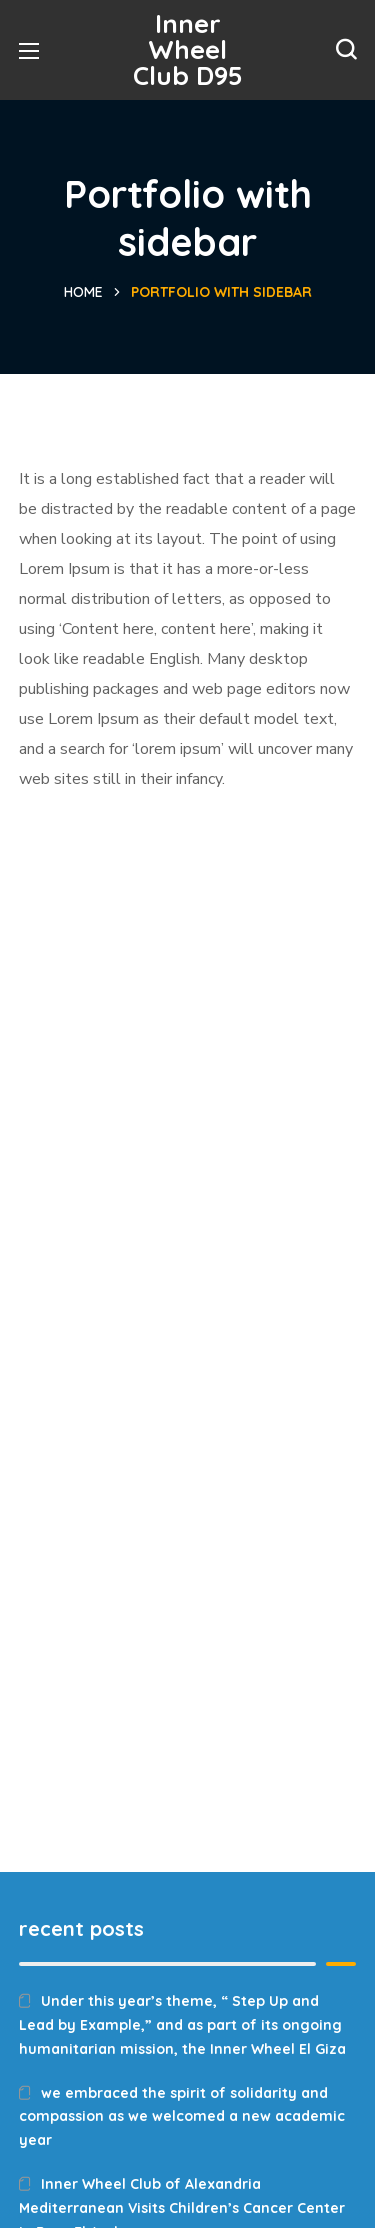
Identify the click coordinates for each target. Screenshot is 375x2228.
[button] (346, 50)
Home (83, 292)
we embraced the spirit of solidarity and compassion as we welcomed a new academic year (182, 2117)
